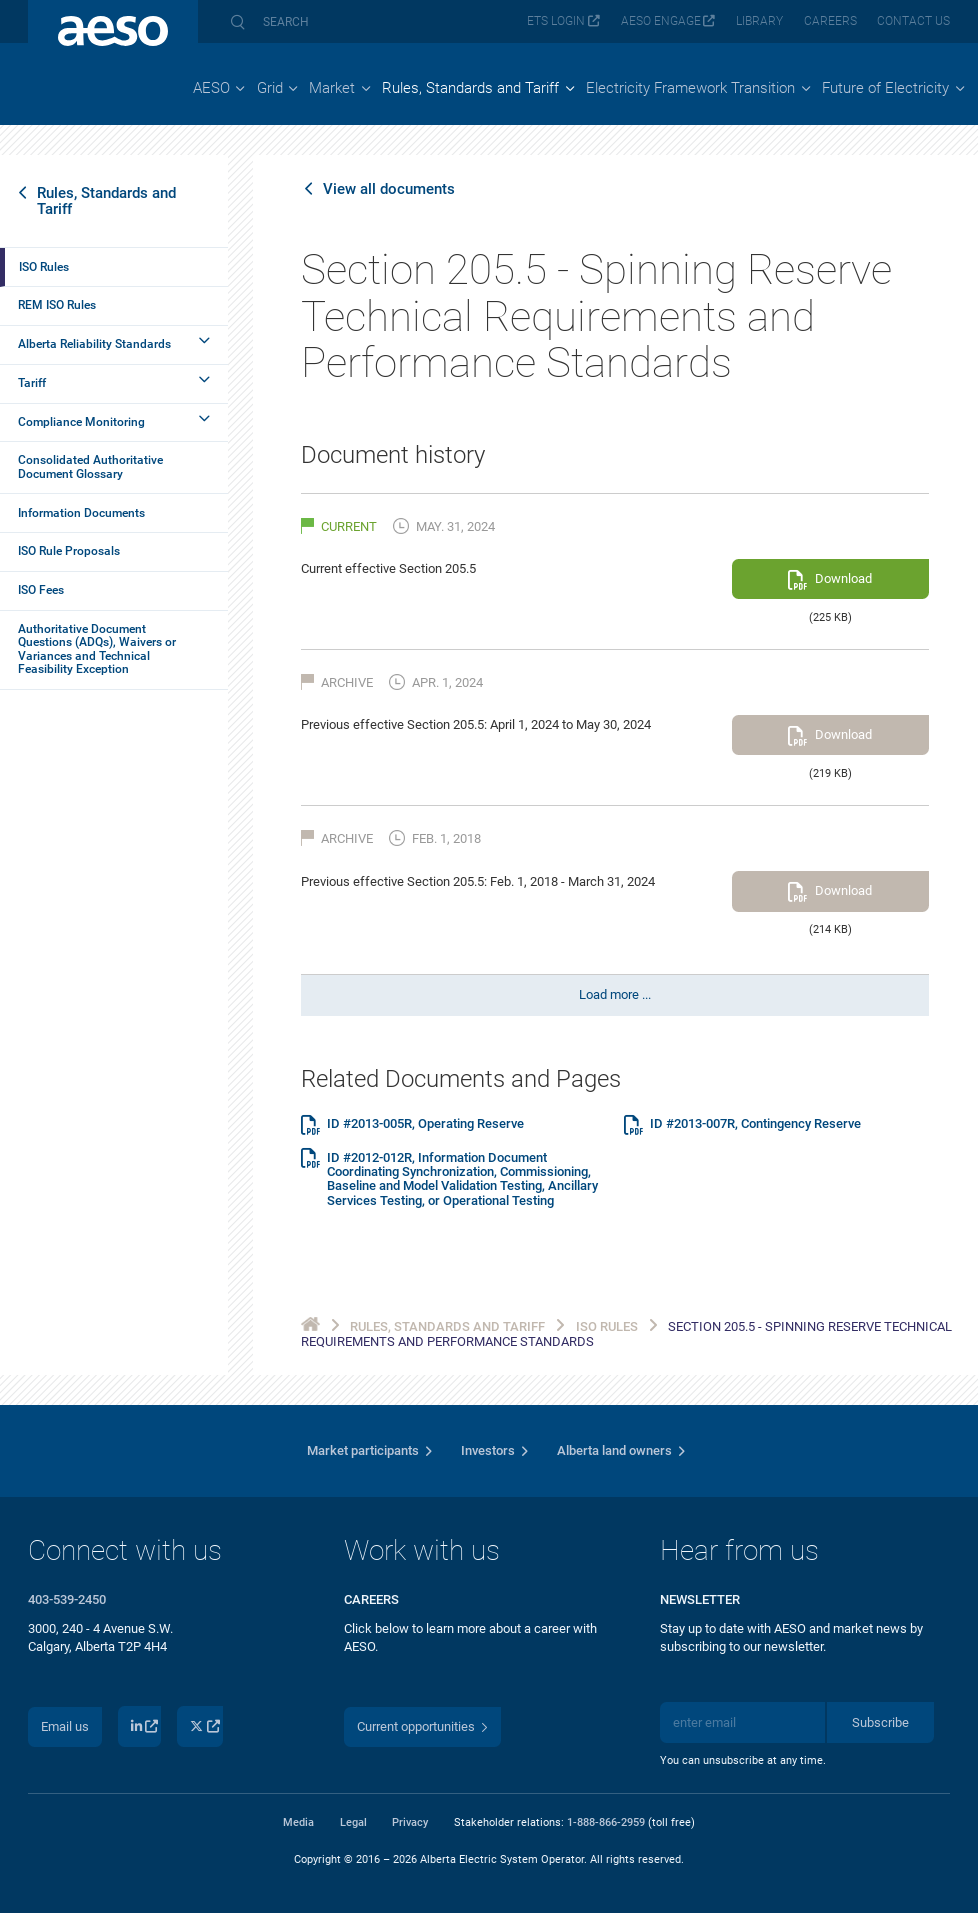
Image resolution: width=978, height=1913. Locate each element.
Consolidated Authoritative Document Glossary (90, 466)
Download (843, 578)
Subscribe (880, 1722)
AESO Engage (661, 21)
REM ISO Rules (57, 305)
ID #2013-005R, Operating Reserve (425, 1124)
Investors (488, 1450)
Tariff (32, 383)
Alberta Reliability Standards (94, 344)
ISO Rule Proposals (69, 551)
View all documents (389, 189)
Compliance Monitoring (81, 422)
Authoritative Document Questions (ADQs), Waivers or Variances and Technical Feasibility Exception (97, 649)
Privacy (410, 1822)
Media (298, 1822)
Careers (830, 21)
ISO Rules (44, 267)
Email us (65, 1726)
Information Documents (81, 513)
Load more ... (615, 994)
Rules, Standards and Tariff (106, 201)
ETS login (556, 21)
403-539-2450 (67, 1599)
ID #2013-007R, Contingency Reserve (755, 1124)
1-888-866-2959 (606, 1822)
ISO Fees (41, 590)
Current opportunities (416, 1726)
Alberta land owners (614, 1450)
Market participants (363, 1450)
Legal (353, 1822)
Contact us (913, 21)
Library (759, 21)
